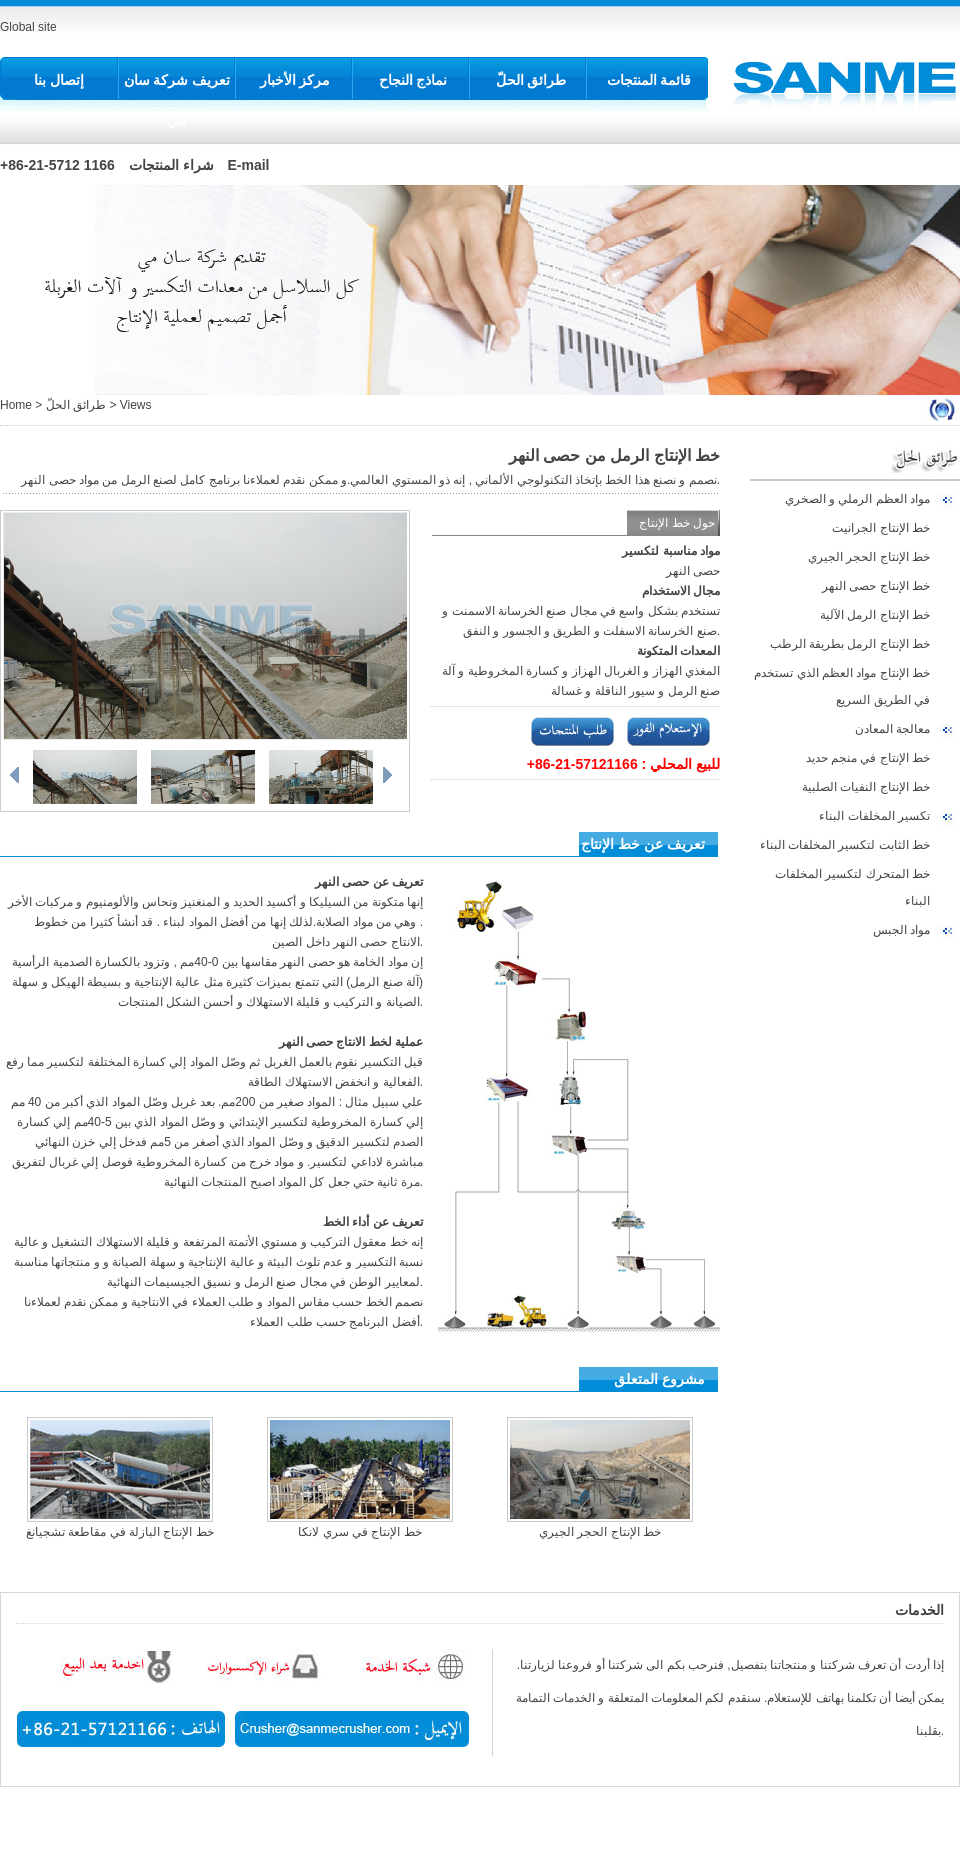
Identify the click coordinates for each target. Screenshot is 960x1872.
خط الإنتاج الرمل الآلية (875, 615)
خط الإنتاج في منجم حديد (868, 758)
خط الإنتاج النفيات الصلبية (866, 787)
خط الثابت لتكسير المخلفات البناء (845, 845)
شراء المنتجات (171, 165)
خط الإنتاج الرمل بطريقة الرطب (850, 644)
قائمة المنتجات (649, 80)
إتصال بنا (59, 80)
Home (16, 405)
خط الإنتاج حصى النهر (876, 586)
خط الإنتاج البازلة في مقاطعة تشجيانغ (120, 1532)
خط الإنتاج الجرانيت (881, 528)
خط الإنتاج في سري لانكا (359, 1532)
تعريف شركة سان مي (177, 100)
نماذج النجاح (413, 80)
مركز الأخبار (295, 80)
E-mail (249, 165)
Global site (28, 27)
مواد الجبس (901, 930)
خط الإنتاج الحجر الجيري (869, 557)
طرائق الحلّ (531, 80)
